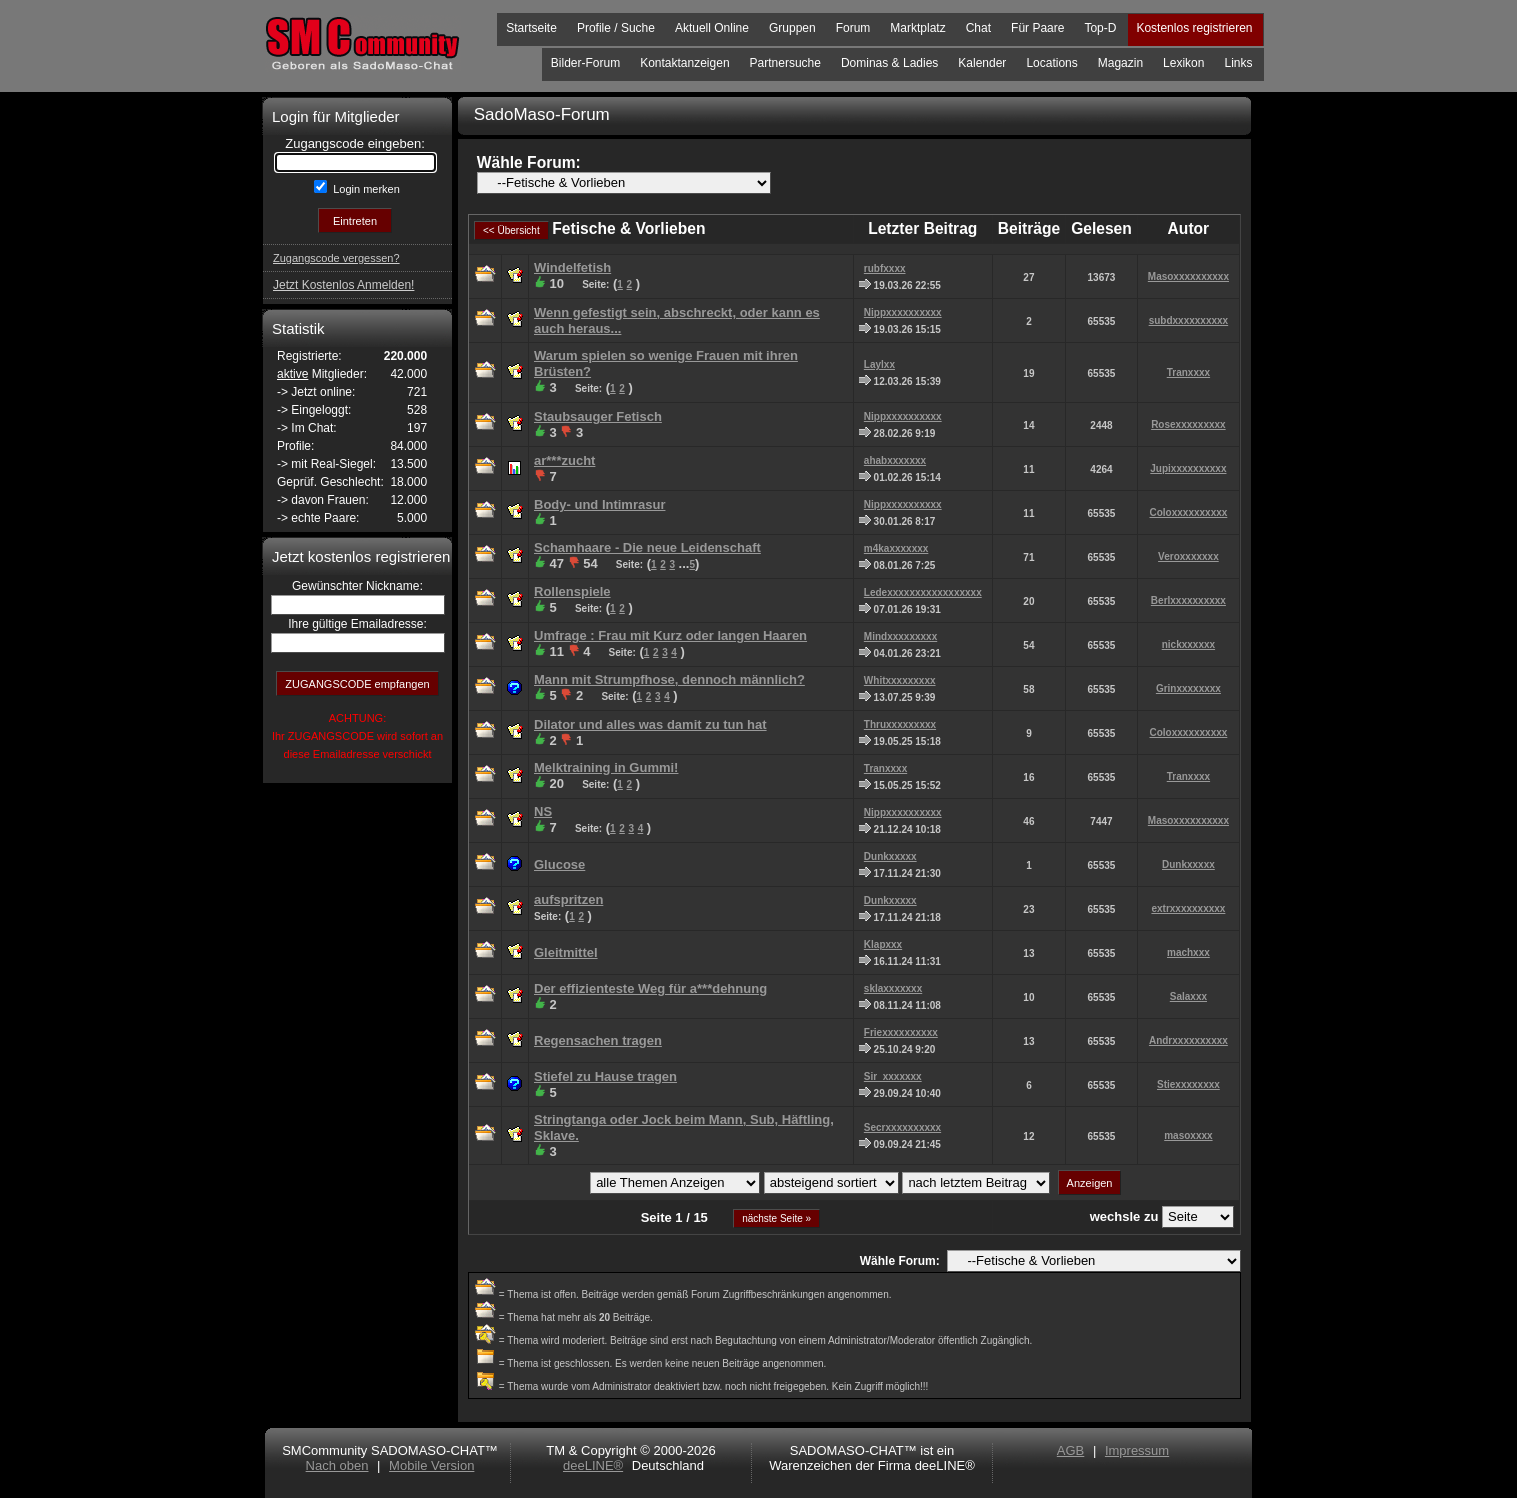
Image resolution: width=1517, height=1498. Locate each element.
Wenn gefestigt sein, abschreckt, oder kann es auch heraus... (677, 320)
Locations (1051, 63)
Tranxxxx (1188, 372)
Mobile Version (431, 1465)
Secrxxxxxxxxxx (902, 1127)
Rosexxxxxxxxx (1188, 424)
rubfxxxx (885, 268)
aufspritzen (568, 899)
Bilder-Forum (585, 63)
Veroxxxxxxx (1188, 556)
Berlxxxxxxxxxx (1188, 600)
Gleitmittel (566, 952)
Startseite (531, 28)
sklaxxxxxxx (893, 988)
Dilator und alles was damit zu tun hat (650, 724)
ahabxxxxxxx (895, 460)
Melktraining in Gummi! (606, 767)
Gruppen (792, 28)
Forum (853, 28)
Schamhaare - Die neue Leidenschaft (647, 547)
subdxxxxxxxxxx (1189, 320)
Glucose (559, 864)
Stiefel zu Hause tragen (605, 1076)
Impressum (1137, 1450)
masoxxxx (1188, 1135)
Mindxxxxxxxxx (900, 636)
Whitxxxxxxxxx (900, 680)
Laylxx (879, 364)
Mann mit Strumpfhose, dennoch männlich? (669, 679)
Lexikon (1183, 63)
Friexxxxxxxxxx (901, 1032)
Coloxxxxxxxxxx (1188, 512)
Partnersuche (785, 63)
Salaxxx (1188, 996)
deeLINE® (593, 1465)
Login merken (365, 189)
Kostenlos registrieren (1194, 28)
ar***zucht (564, 460)
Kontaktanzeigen (684, 63)
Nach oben (337, 1465)
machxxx (1188, 952)
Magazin (1120, 63)
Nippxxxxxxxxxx (903, 312)
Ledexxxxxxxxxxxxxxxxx (923, 592)
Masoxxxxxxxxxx (1188, 276)
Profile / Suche (616, 28)
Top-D (1100, 28)
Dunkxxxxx (890, 856)
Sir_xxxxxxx (893, 1076)
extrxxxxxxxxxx (1188, 908)
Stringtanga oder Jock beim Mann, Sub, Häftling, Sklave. (684, 1127)
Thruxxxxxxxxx (900, 724)
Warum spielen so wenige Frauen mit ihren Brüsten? (666, 363)
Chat (978, 28)
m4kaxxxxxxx (896, 548)
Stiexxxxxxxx (1188, 1084)
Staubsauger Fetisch (598, 416)
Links (1238, 63)
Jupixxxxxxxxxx (1188, 468)
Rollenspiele (572, 591)
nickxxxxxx (1188, 644)
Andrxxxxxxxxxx (1188, 1040)
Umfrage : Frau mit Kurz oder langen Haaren (670, 635)
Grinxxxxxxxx (1188, 688)
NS (543, 811)
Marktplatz (917, 28)
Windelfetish (572, 267)
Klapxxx (883, 944)
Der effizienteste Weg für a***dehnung (650, 988)
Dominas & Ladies (889, 63)
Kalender (982, 63)
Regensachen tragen (598, 1040)
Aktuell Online (712, 28)
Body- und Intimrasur (599, 504)
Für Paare (1037, 28)
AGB (1070, 1450)
